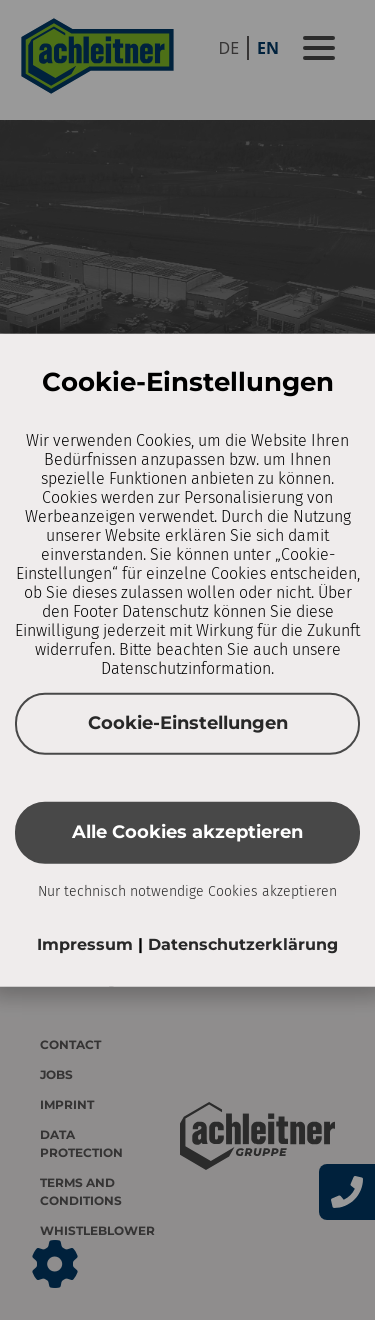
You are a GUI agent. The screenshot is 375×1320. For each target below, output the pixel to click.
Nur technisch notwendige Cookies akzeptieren (187, 890)
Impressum (87, 943)
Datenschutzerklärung (243, 943)
